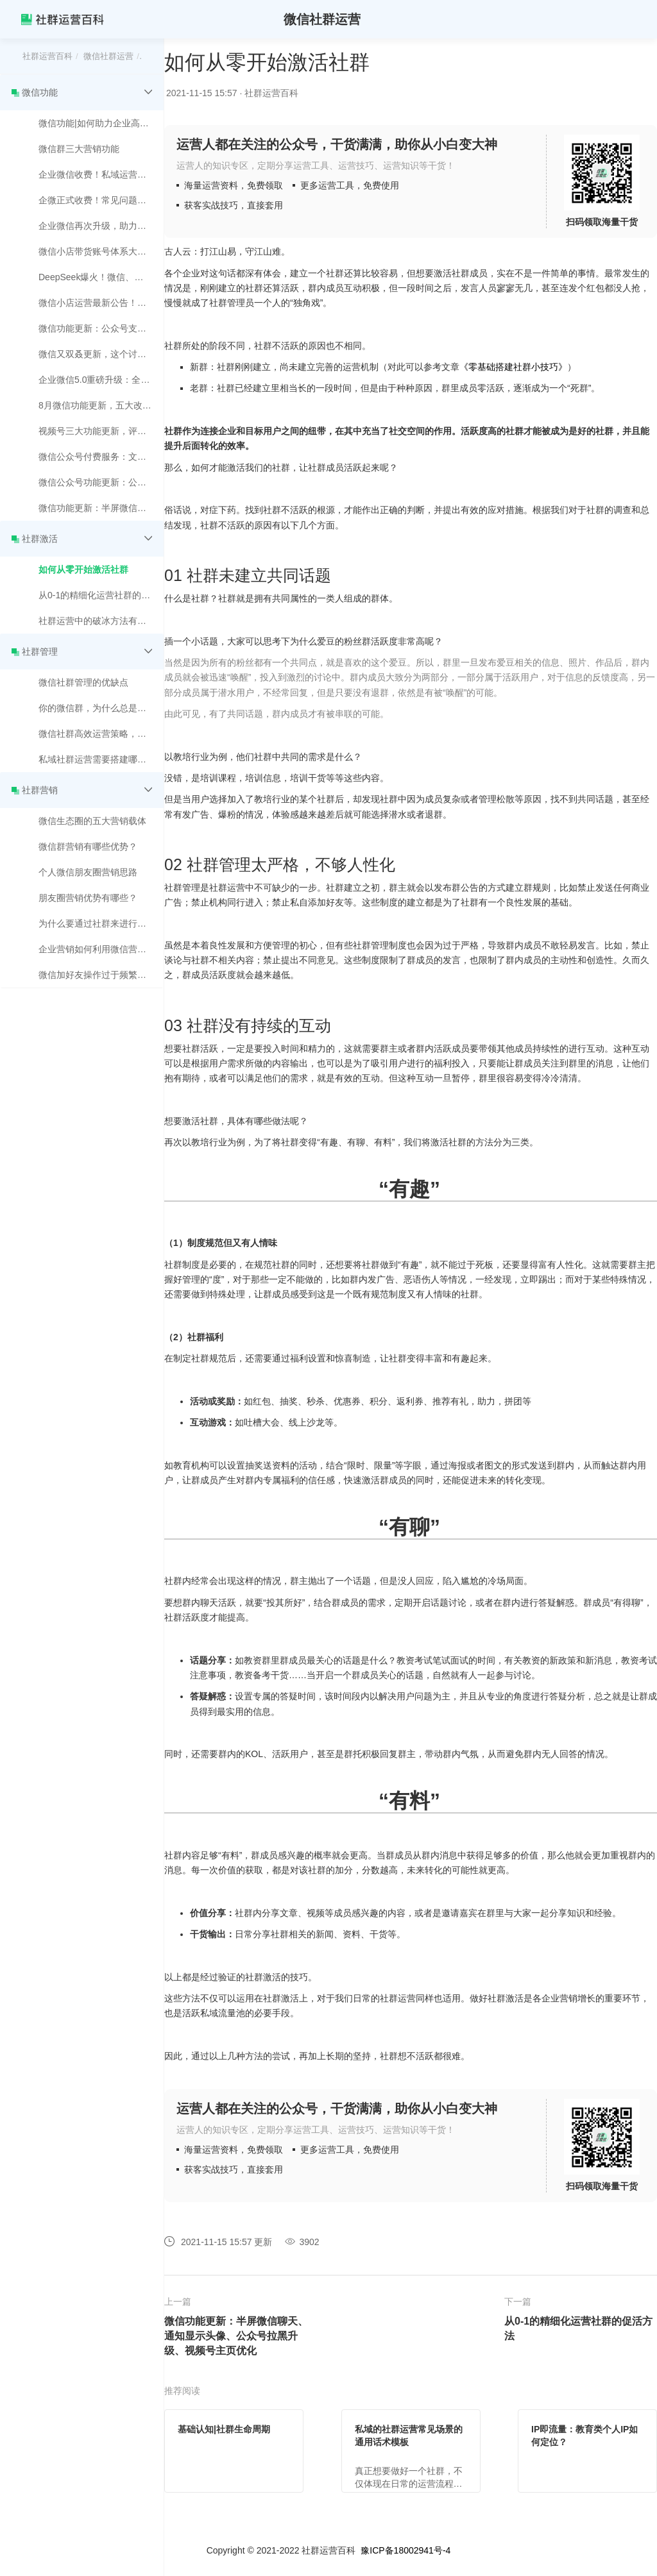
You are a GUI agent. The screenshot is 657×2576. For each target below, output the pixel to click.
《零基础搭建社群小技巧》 (513, 367)
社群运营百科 (47, 56)
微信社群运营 (108, 56)
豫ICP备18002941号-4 (405, 2550)
